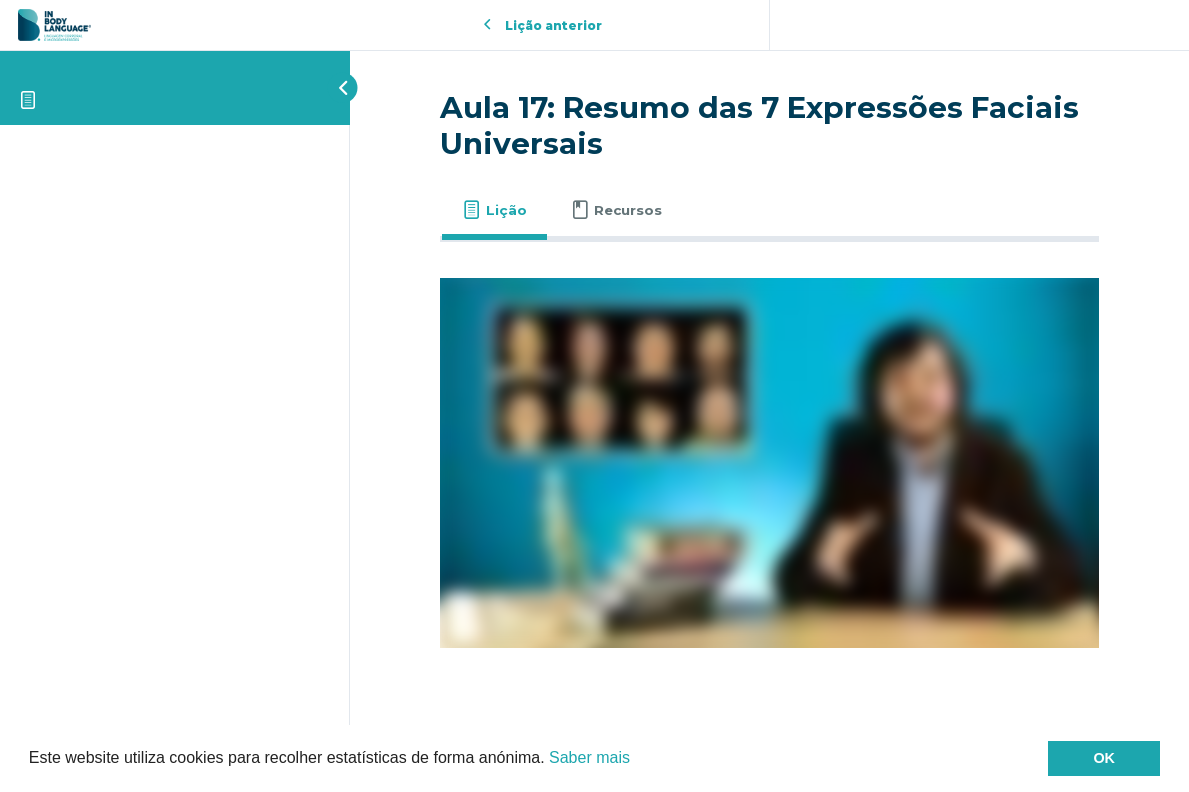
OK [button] (1104, 758)
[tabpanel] (769, 463)
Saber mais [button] (589, 757)
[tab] (494, 210)
